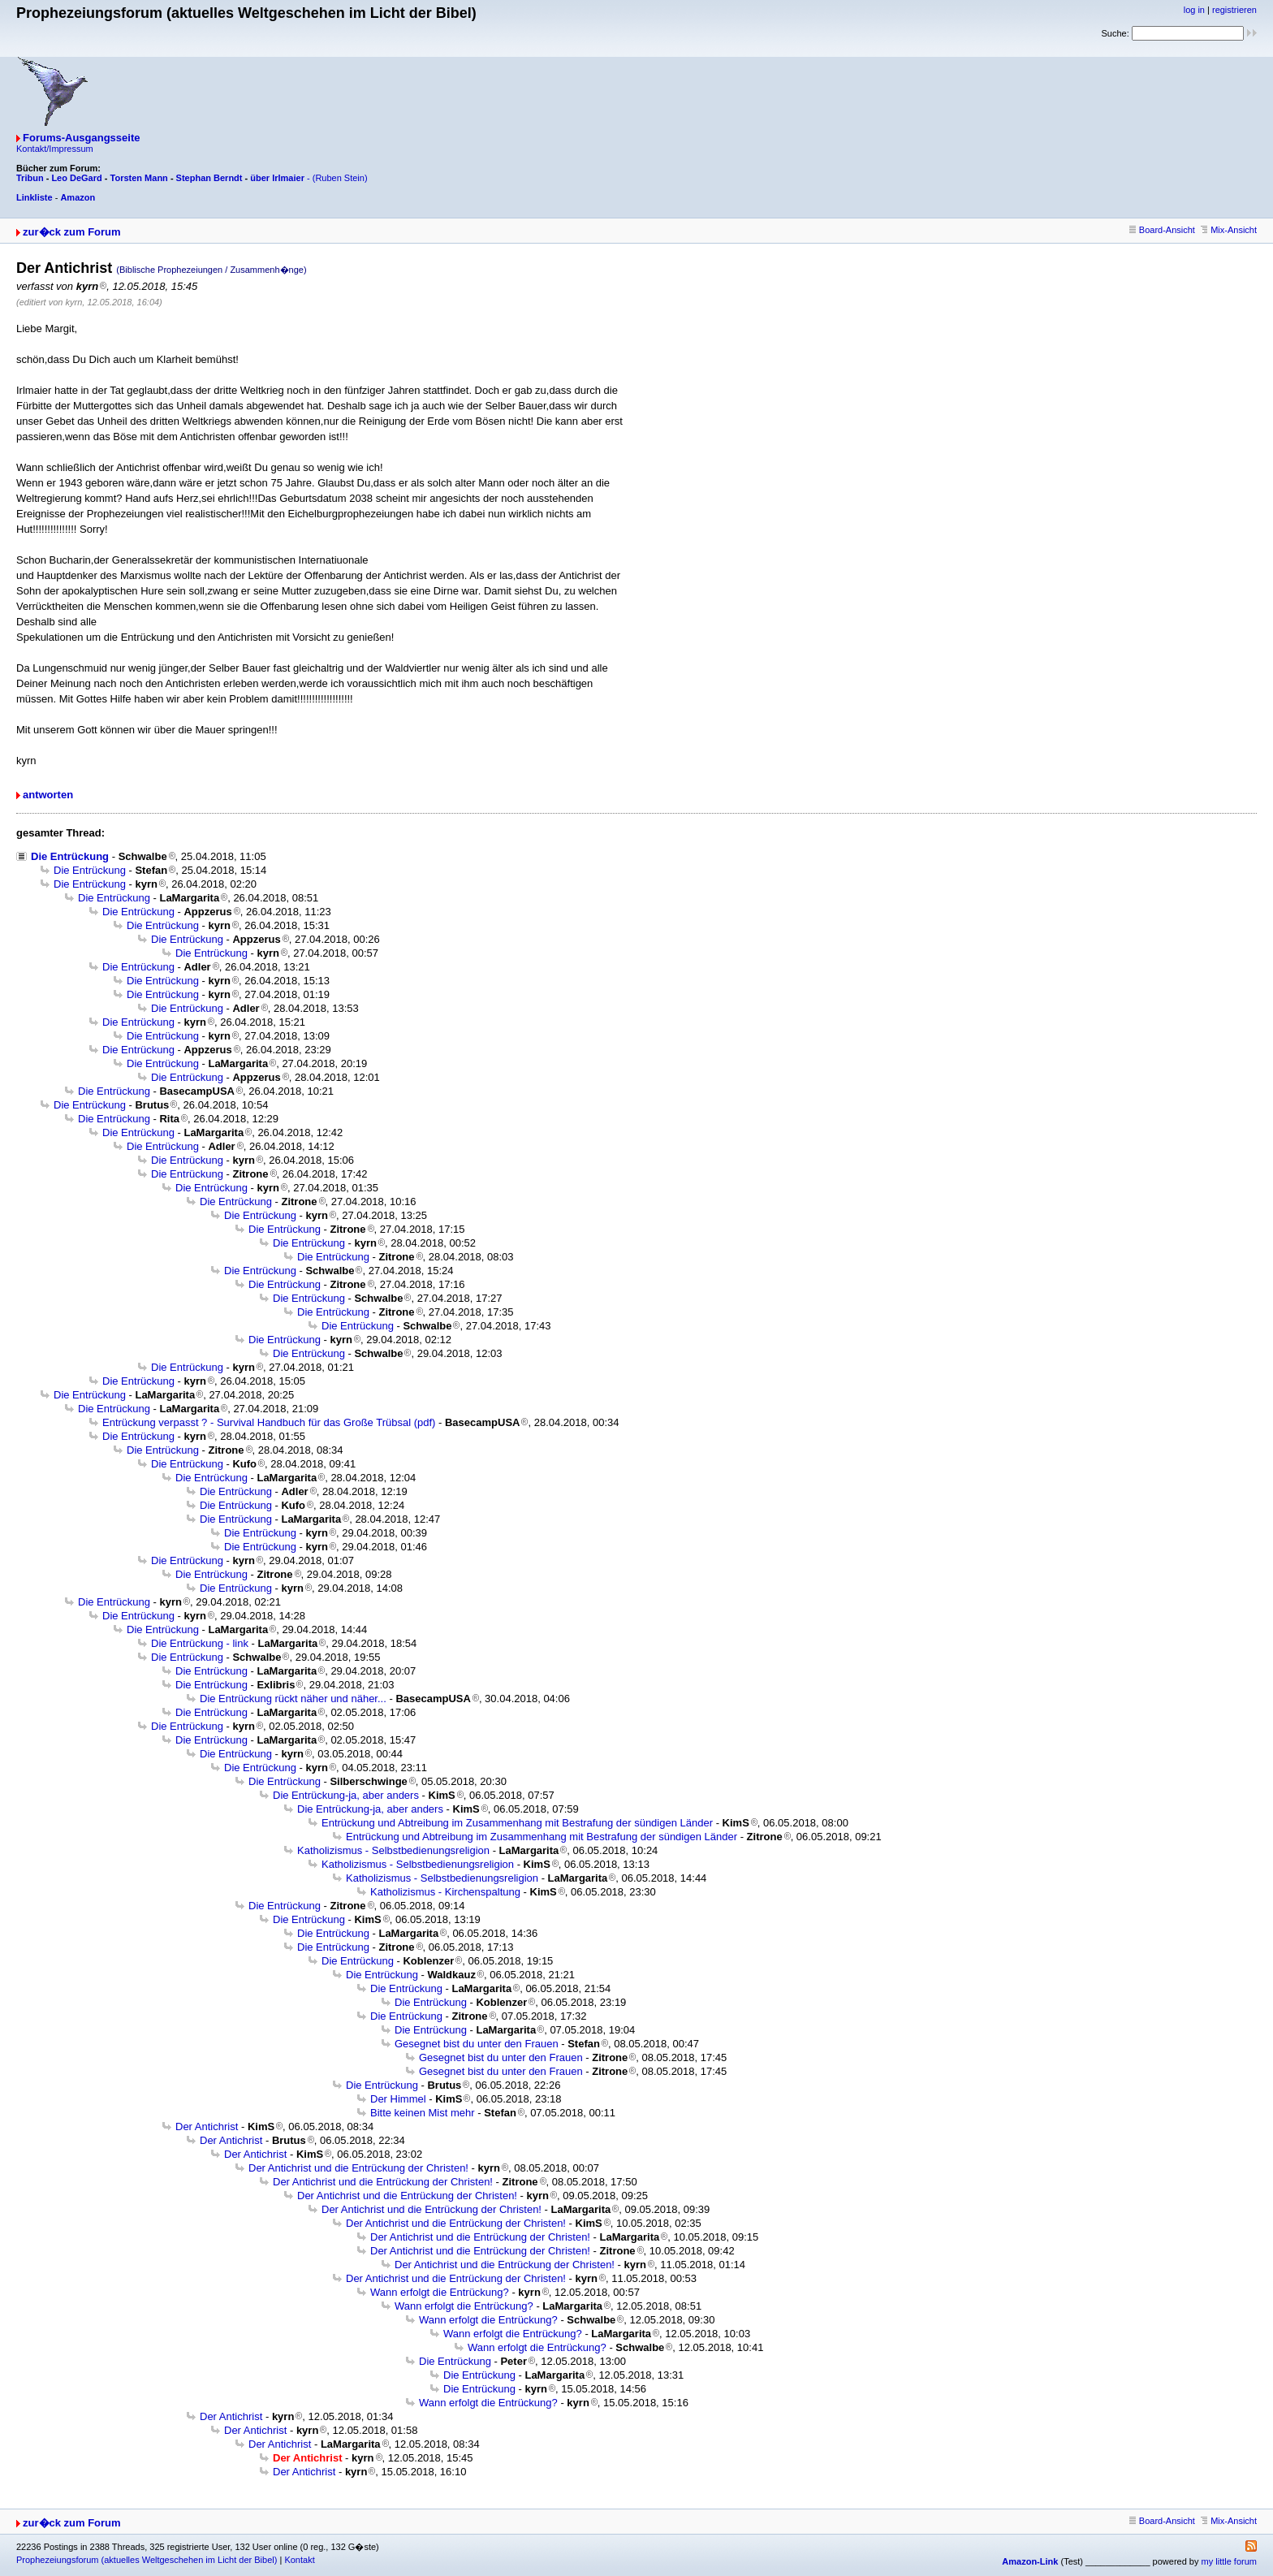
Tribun (30, 178)
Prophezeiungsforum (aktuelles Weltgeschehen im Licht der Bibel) (146, 2560)
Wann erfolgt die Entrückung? (439, 2292)
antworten (48, 795)
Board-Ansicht (1162, 230)
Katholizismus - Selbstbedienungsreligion (393, 1850)
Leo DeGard (76, 178)
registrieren (1234, 10)
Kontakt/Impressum (54, 148)
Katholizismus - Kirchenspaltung (445, 1892)
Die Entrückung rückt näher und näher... (293, 1698)
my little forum (1229, 2561)
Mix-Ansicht (1229, 230)
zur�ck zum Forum (72, 232)
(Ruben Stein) (340, 178)
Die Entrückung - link (199, 1643)
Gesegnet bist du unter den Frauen (477, 2044)
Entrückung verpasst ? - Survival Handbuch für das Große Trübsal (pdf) (268, 1422)
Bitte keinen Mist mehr (422, 2113)
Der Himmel (398, 2099)
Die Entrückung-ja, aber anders (346, 1795)
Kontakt (299, 2560)
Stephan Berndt (209, 178)
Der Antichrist (206, 2126)
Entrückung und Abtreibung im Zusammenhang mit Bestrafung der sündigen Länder (517, 1823)
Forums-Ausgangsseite (81, 138)
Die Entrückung (70, 856)
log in (1194, 10)
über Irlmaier (277, 178)
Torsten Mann (139, 178)
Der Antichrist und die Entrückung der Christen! (358, 2168)
